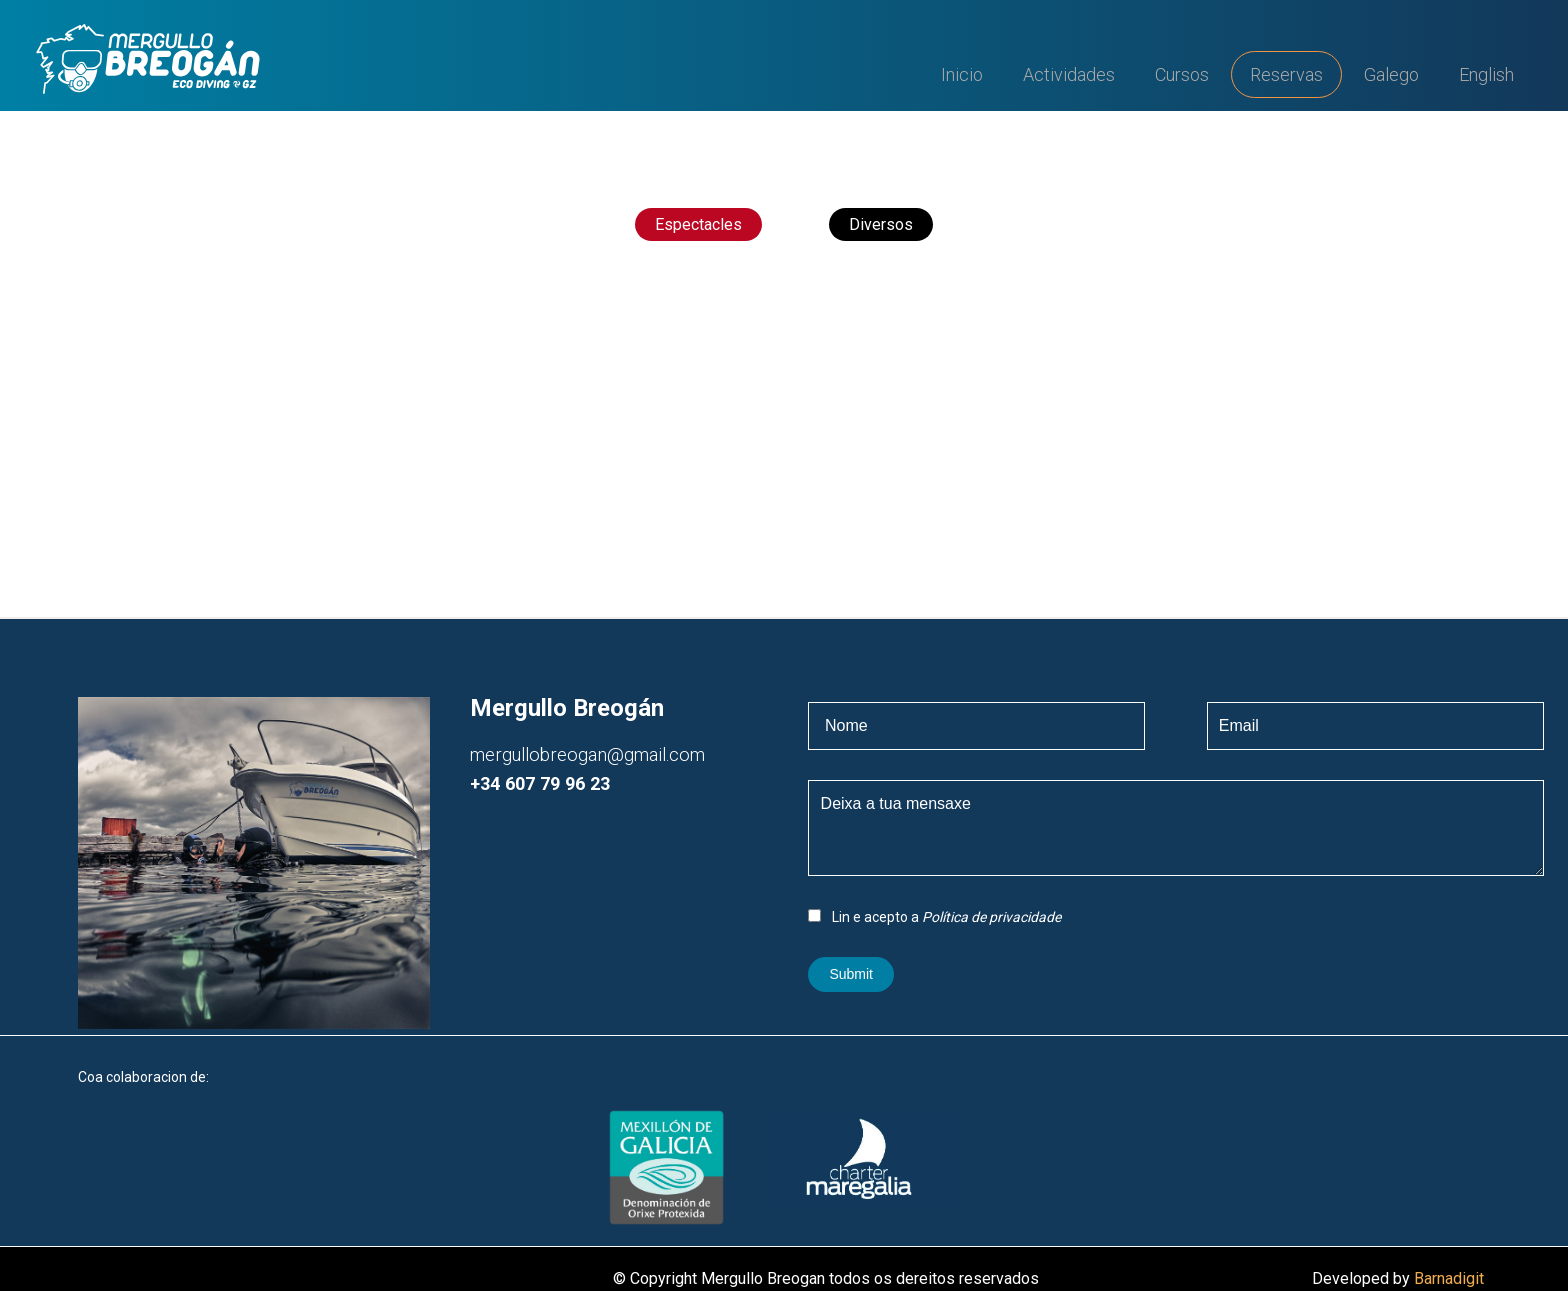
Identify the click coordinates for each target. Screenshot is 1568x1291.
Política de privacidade (991, 917)
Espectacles (698, 224)
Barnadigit (1449, 1278)
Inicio (962, 74)
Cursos (1182, 74)
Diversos (881, 224)
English (1486, 74)
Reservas (1286, 74)
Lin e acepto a (934, 917)
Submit (851, 974)
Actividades (1069, 74)
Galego (1391, 74)
